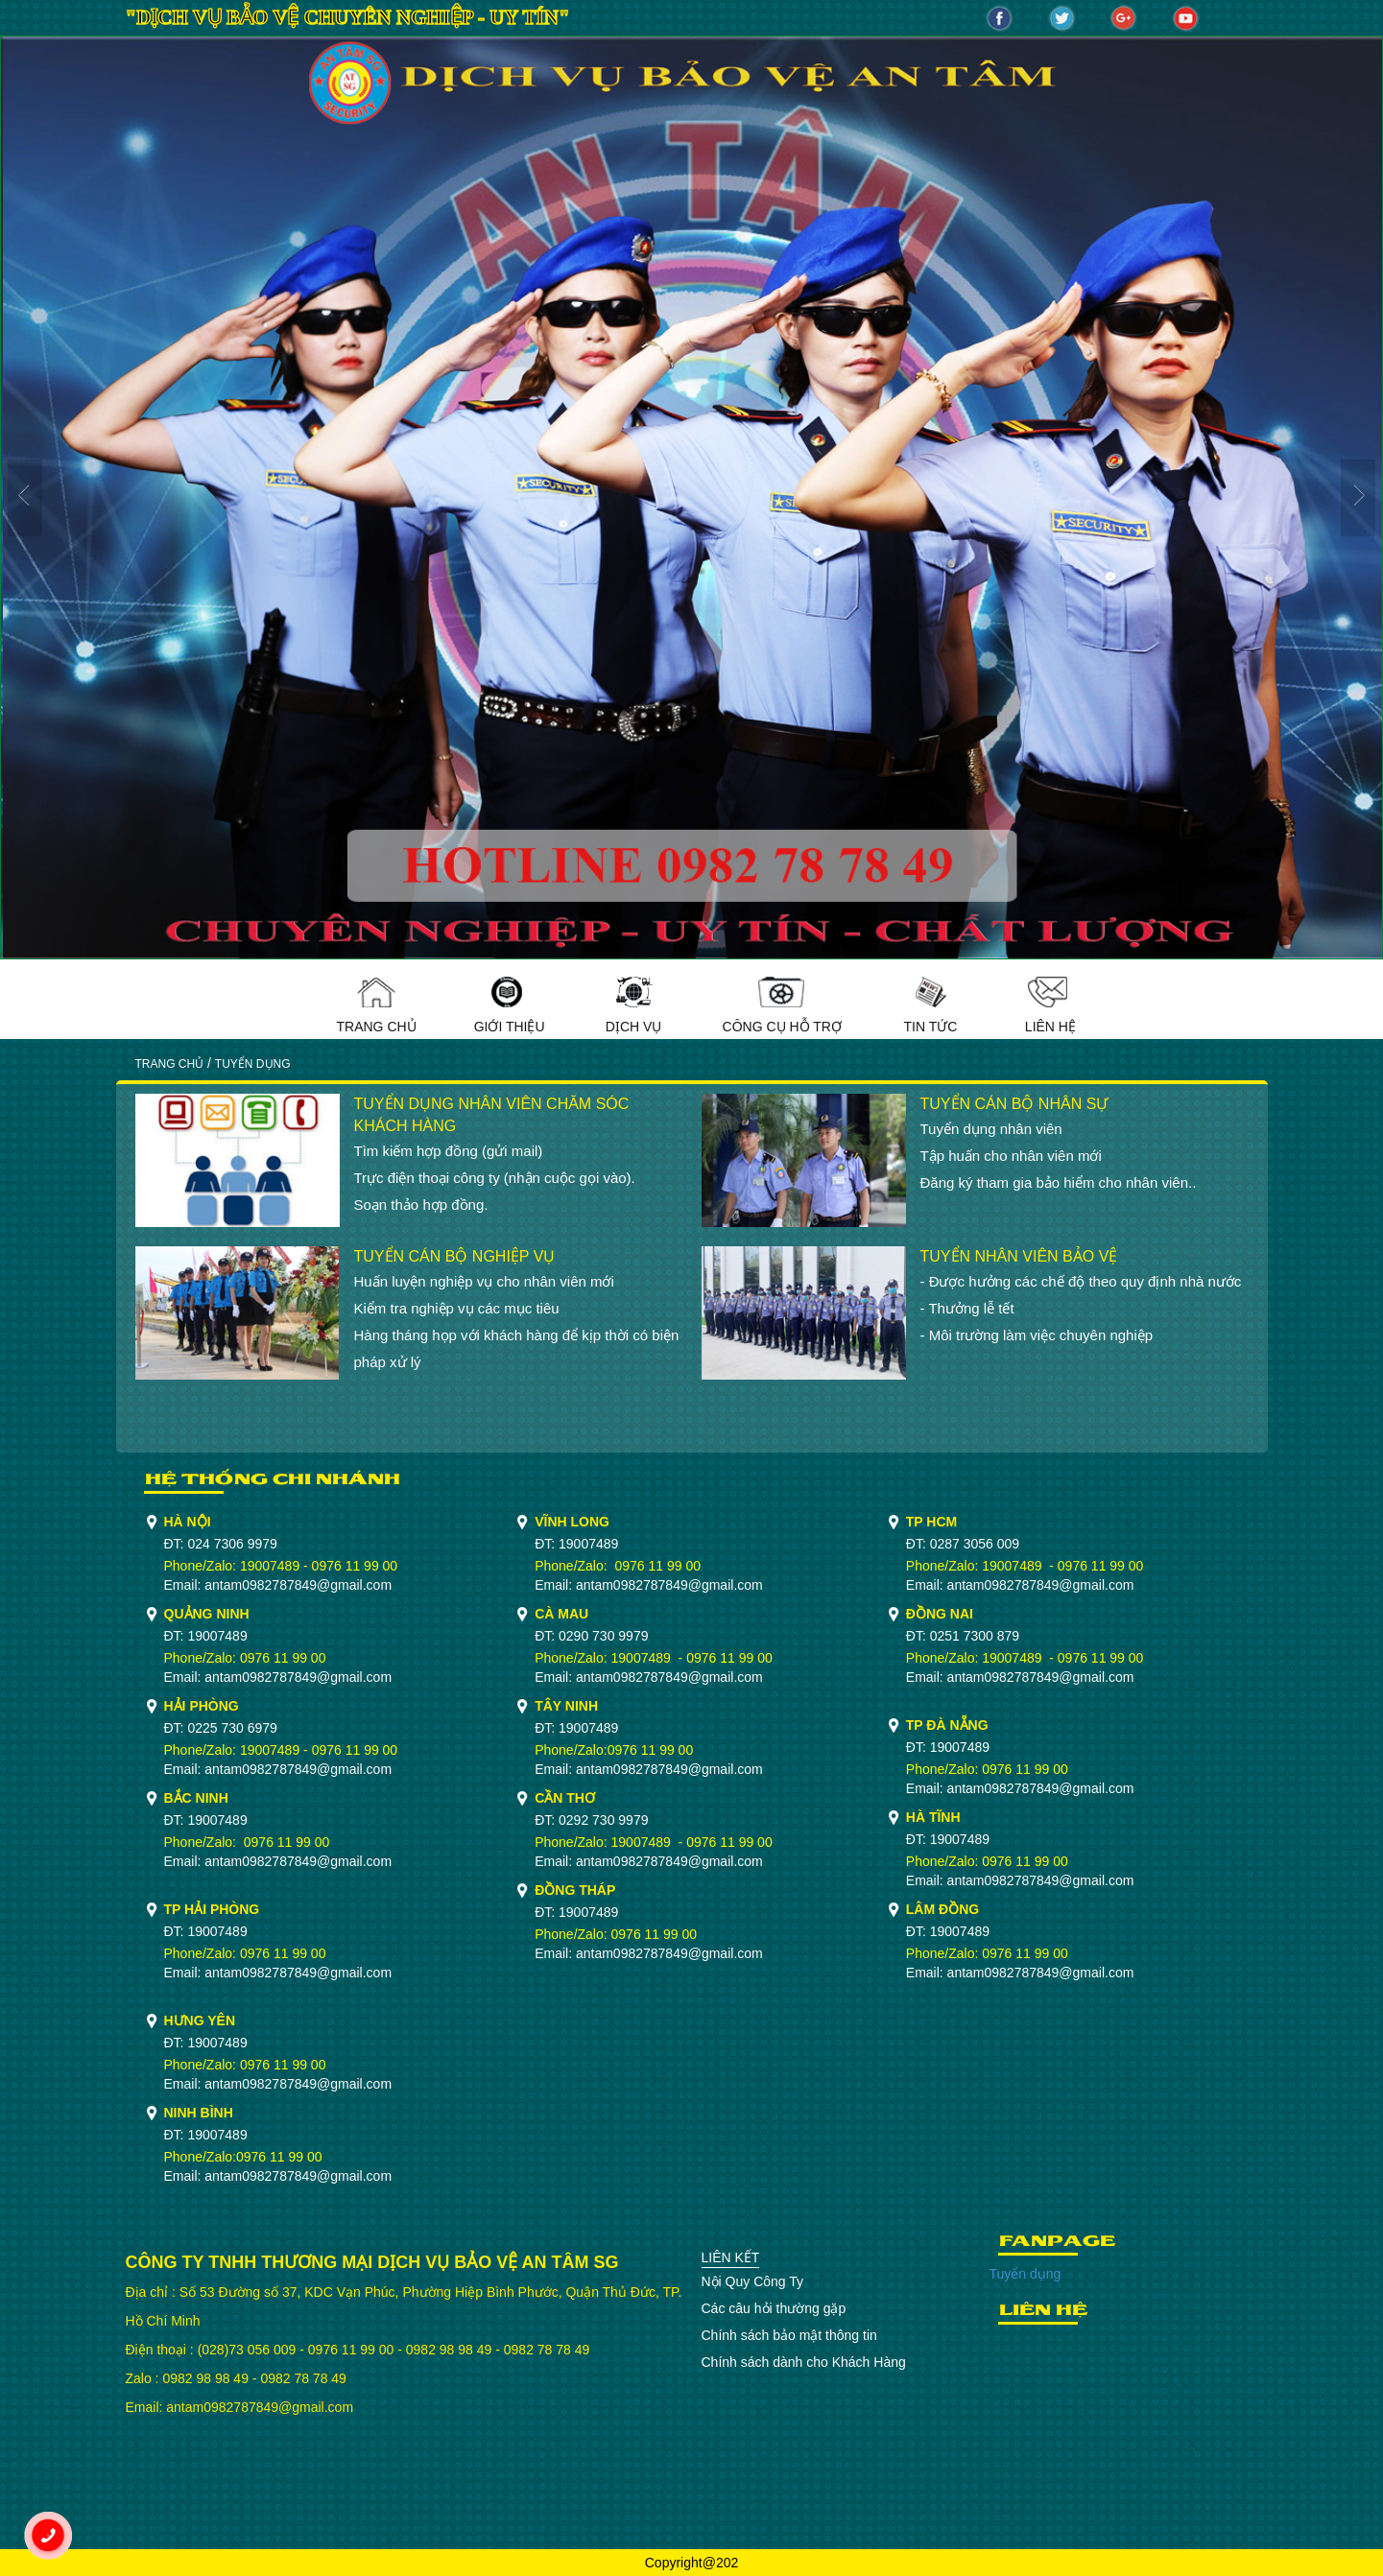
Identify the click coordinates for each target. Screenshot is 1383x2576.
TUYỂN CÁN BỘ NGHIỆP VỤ (455, 1256)
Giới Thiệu (509, 1005)
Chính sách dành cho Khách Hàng (804, 2362)
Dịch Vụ (634, 1005)
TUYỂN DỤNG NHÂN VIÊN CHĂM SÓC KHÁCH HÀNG (492, 1115)
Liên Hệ (1050, 1005)
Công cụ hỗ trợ (782, 1005)
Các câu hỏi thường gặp (774, 2308)
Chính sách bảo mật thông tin (789, 2335)
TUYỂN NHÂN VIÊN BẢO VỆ (1019, 1256)
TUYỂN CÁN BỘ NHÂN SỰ (1014, 1104)
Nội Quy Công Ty (753, 2281)
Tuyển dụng (1025, 2273)
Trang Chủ (377, 1005)
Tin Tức (930, 1005)
